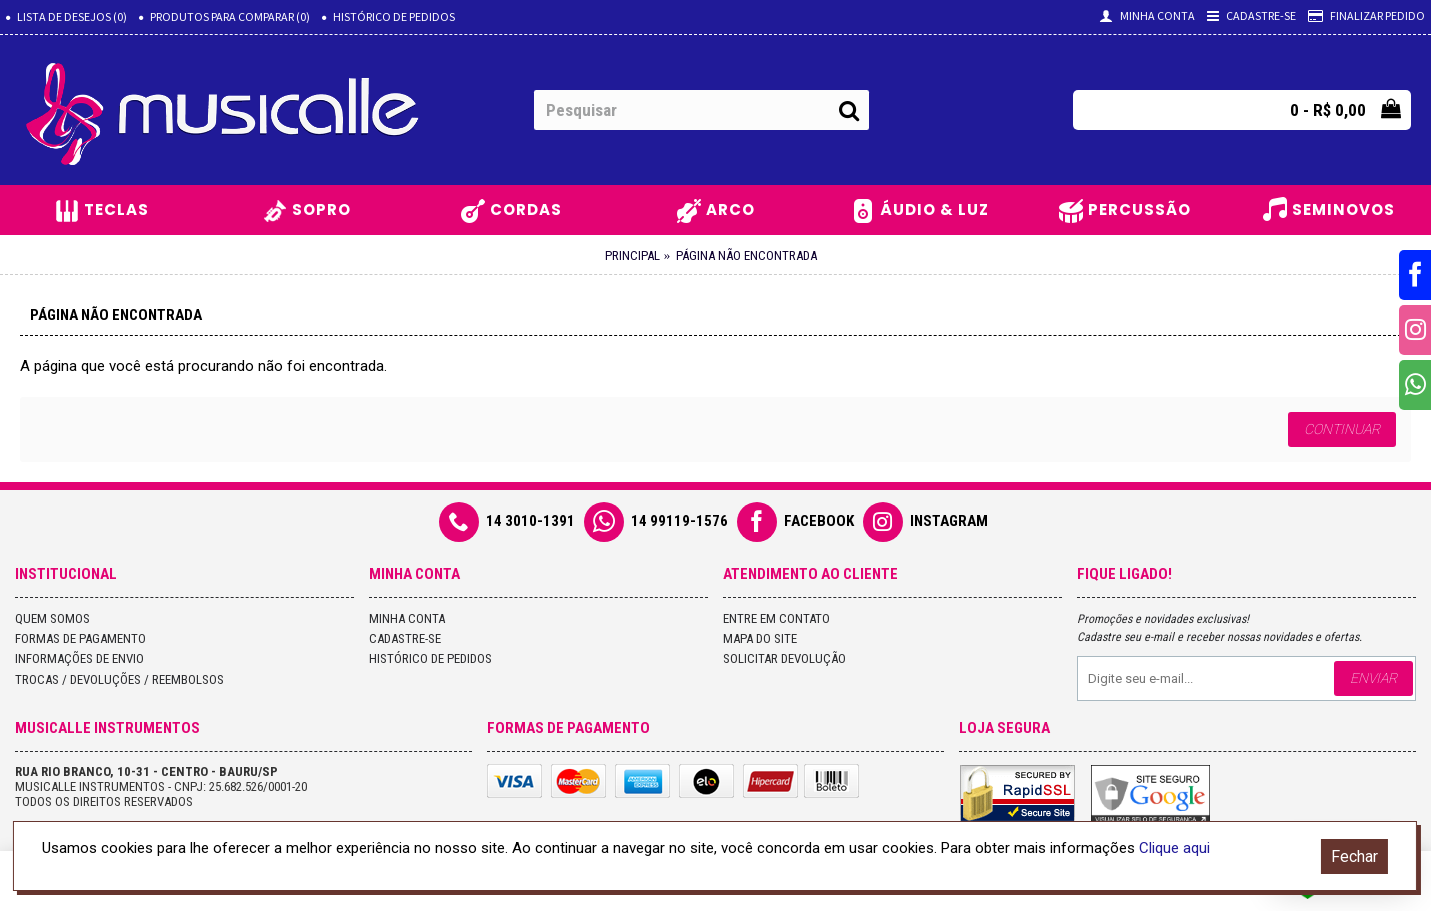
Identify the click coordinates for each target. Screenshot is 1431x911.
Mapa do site (760, 638)
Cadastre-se (405, 638)
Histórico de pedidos (430, 658)
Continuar (1342, 429)
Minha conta (407, 618)
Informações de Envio (79, 658)
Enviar (1373, 678)
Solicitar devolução (784, 658)
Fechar (1354, 856)
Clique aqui (1174, 848)
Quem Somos (52, 618)
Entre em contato (776, 618)
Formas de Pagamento (80, 638)
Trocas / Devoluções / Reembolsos (119, 679)
